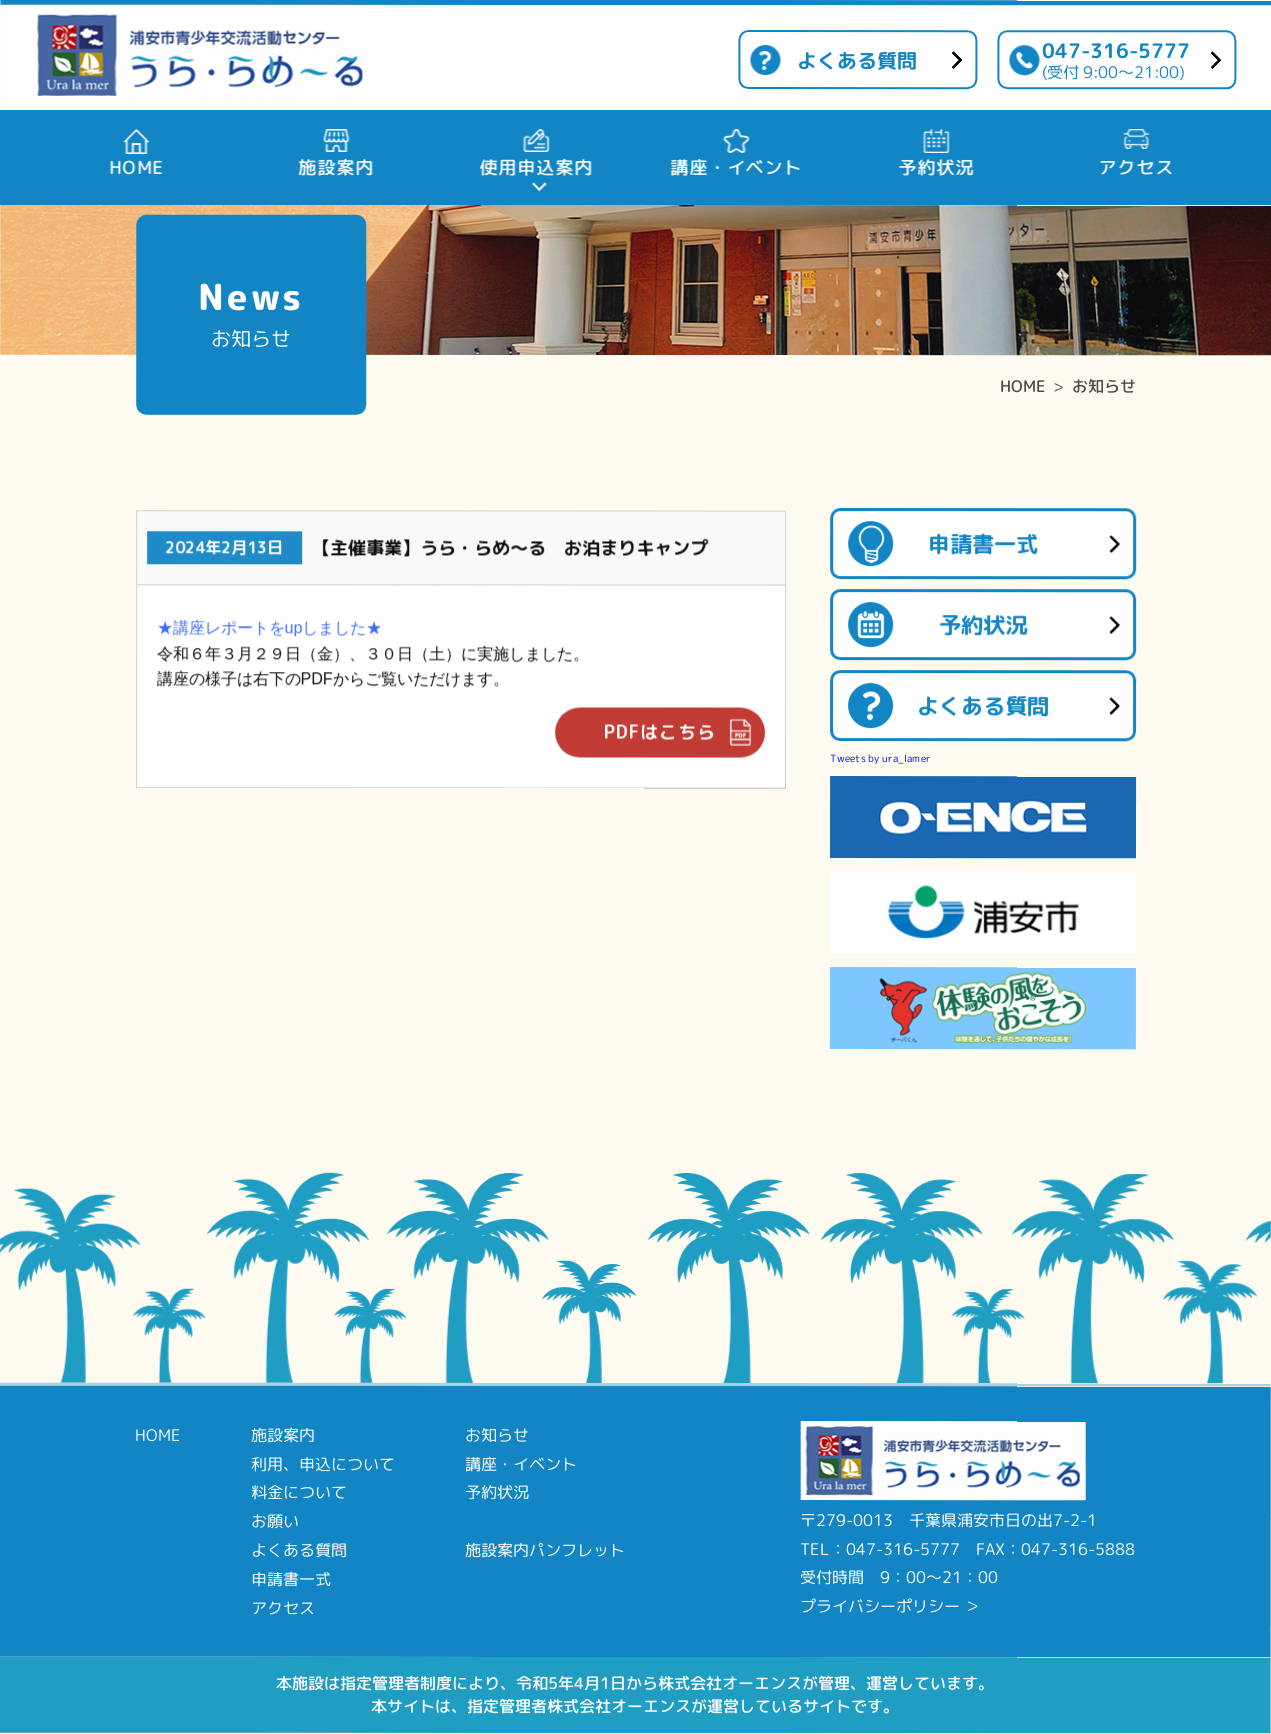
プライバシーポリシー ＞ (890, 1606)
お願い (275, 1521)
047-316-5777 (1116, 59)
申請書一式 (983, 543)
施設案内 (283, 1435)
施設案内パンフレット (545, 1550)
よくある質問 (857, 60)
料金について (299, 1492)
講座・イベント (521, 1463)
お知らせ (1104, 386)
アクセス (283, 1607)
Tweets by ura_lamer (880, 758)
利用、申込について (323, 1463)
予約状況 (983, 624)
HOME (1022, 386)
